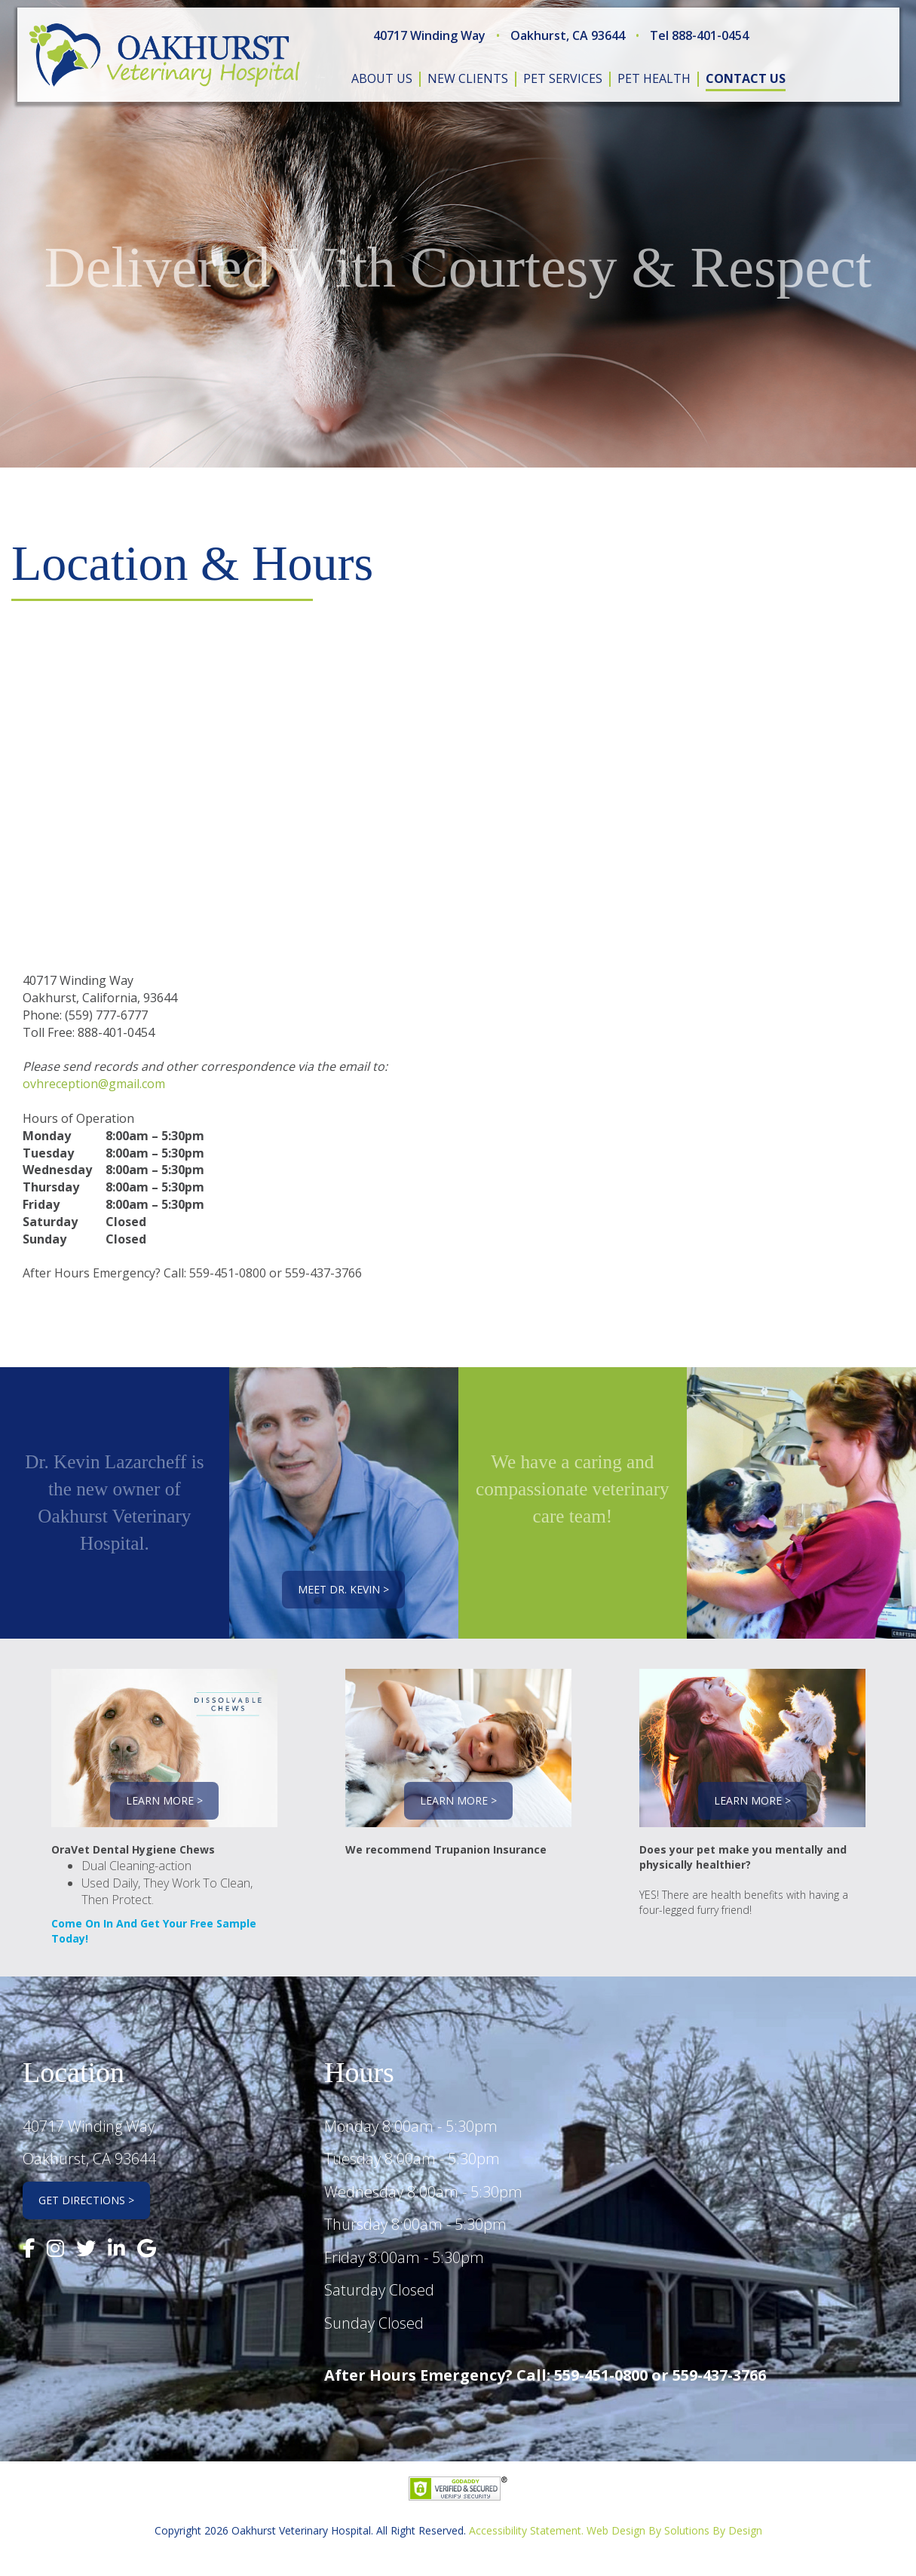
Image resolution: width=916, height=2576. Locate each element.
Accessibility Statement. (526, 2530)
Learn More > (164, 1800)
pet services (562, 78)
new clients (467, 78)
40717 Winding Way (429, 35)
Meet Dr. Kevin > (343, 1589)
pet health (654, 78)
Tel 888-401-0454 (699, 35)
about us (381, 78)
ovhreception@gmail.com (94, 1083)
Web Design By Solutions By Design (674, 2530)
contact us (746, 78)
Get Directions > (86, 2200)
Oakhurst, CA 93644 (567, 35)
